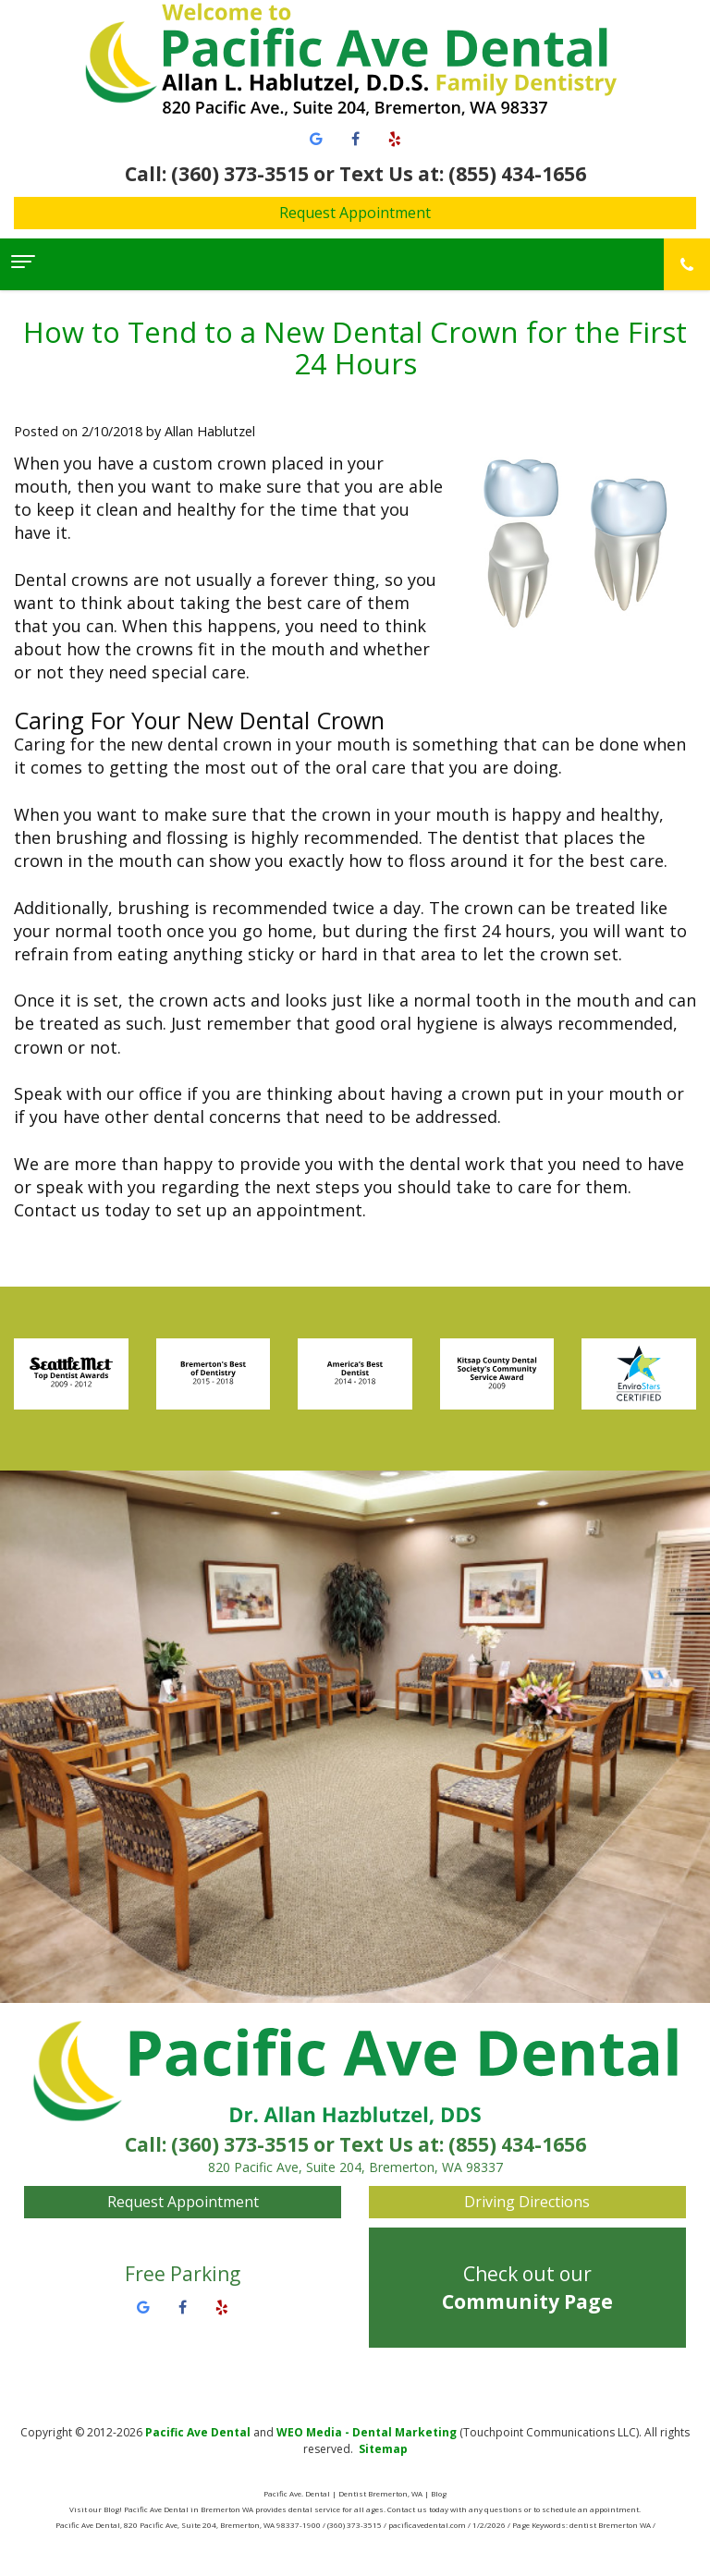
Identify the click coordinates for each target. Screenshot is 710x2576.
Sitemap (383, 2449)
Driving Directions (527, 2201)
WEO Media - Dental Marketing (366, 2432)
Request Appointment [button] (355, 212)
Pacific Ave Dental (198, 2432)
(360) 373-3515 (240, 2144)
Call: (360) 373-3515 (217, 174)
